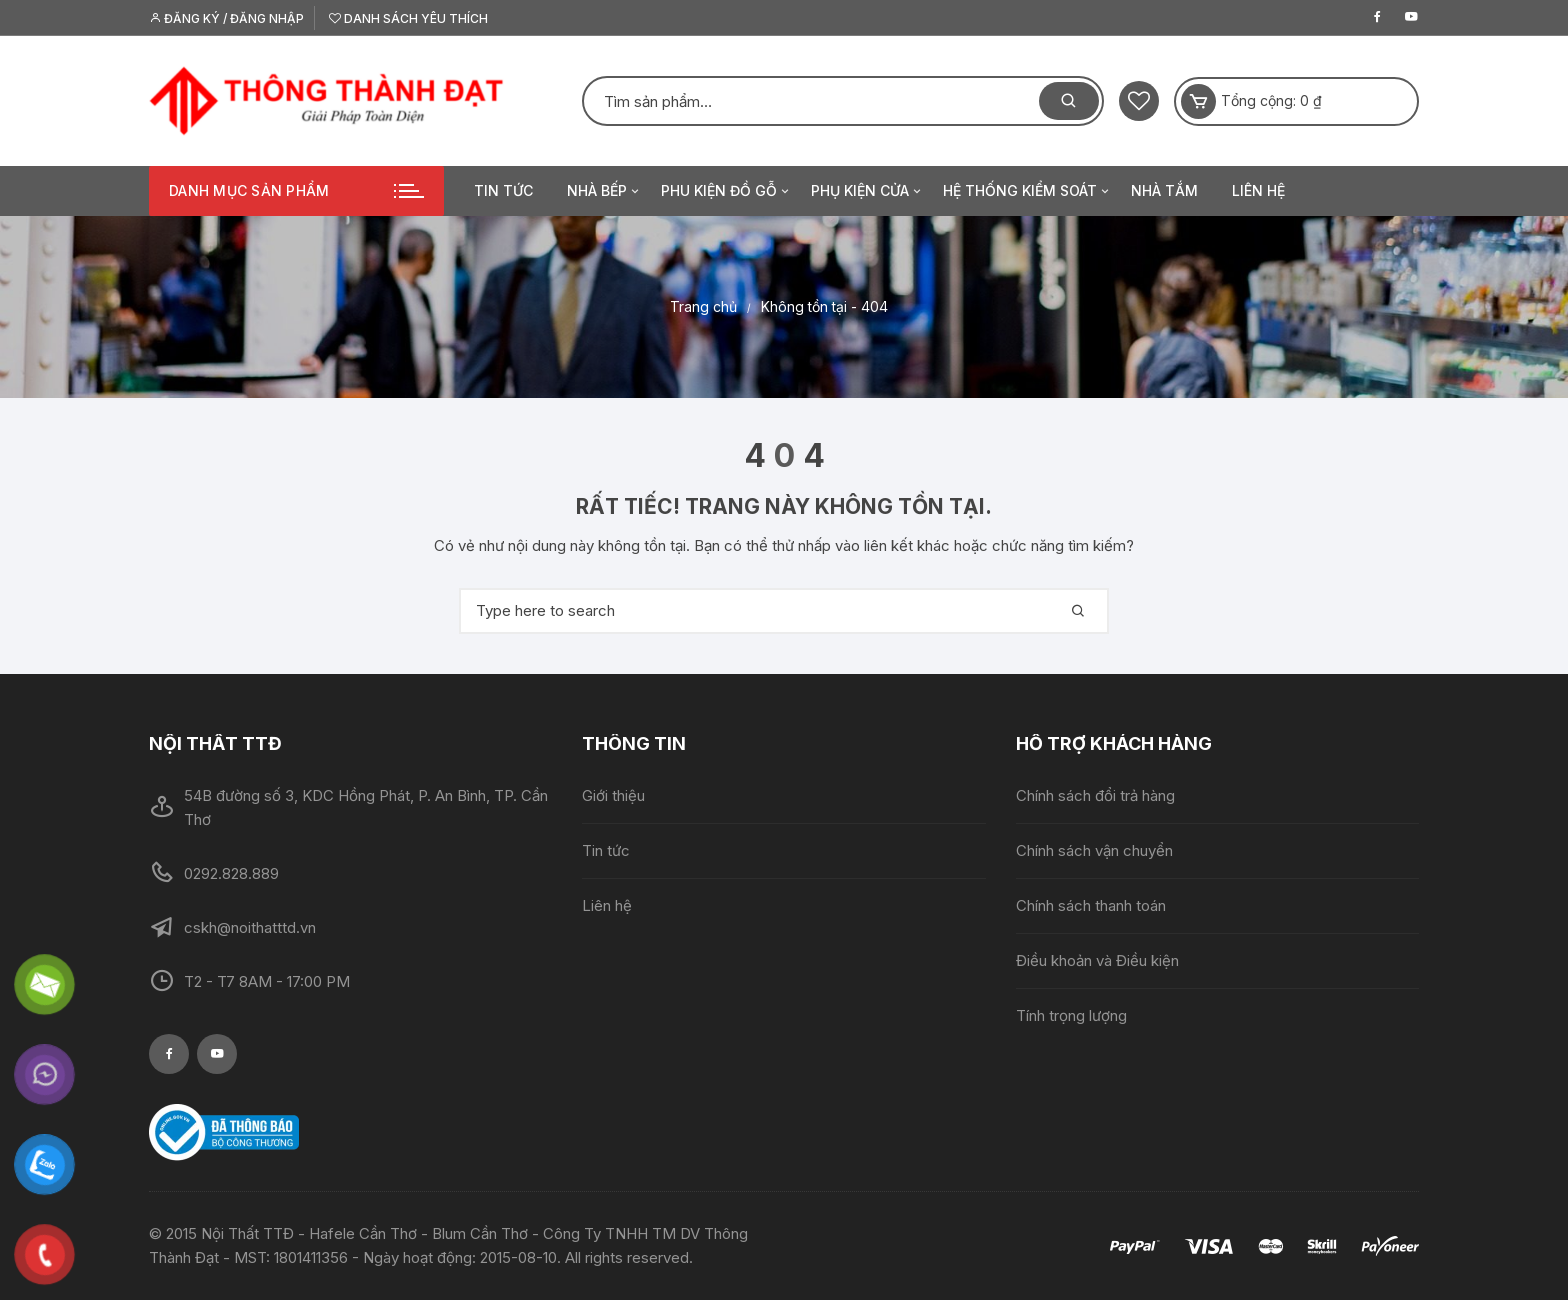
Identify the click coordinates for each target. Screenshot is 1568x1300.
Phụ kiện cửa (867, 191)
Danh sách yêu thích (408, 18)
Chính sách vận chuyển (1094, 850)
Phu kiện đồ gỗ (726, 191)
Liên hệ (1258, 190)
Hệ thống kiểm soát (1027, 191)
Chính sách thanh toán (1091, 905)
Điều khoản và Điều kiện (1097, 960)
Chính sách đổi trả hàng (1095, 795)
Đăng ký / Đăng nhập (226, 18)
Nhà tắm (1164, 190)
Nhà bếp (604, 191)
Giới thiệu (613, 795)
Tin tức (503, 190)
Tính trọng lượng (1071, 1015)
